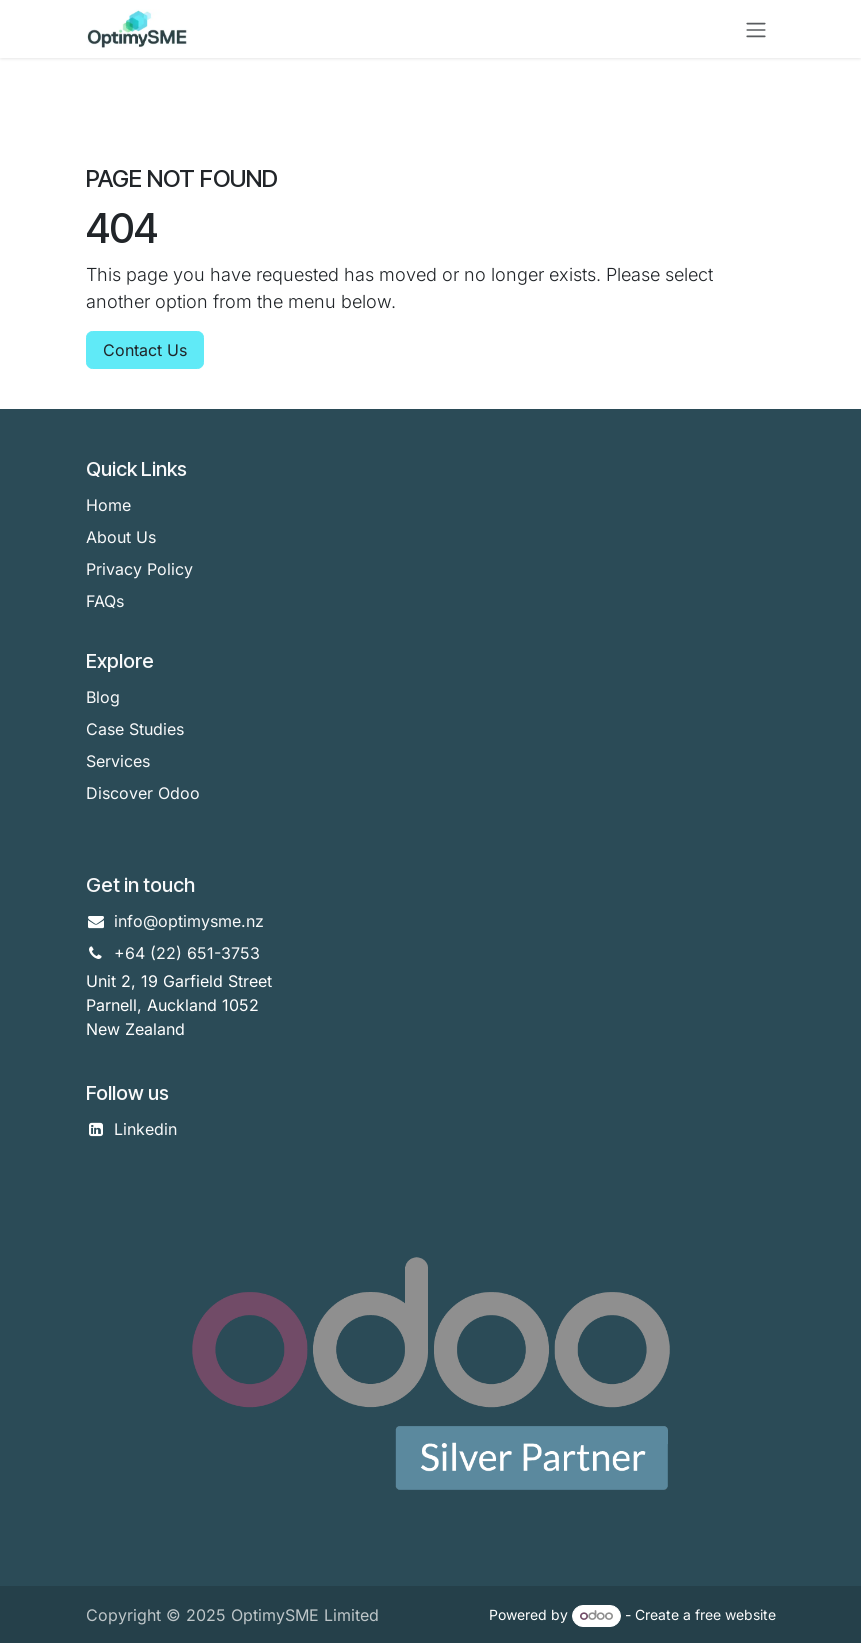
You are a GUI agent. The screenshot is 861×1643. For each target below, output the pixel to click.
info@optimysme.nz (189, 921)
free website (735, 1614)
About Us (121, 537)
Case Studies (135, 729)
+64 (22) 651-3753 (187, 953)
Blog (103, 697)
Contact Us (145, 350)
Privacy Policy (139, 569)
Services (118, 761)
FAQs (105, 601)
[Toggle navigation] (756, 29)
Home (108, 505)
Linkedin (145, 1129)
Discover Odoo (143, 793)
